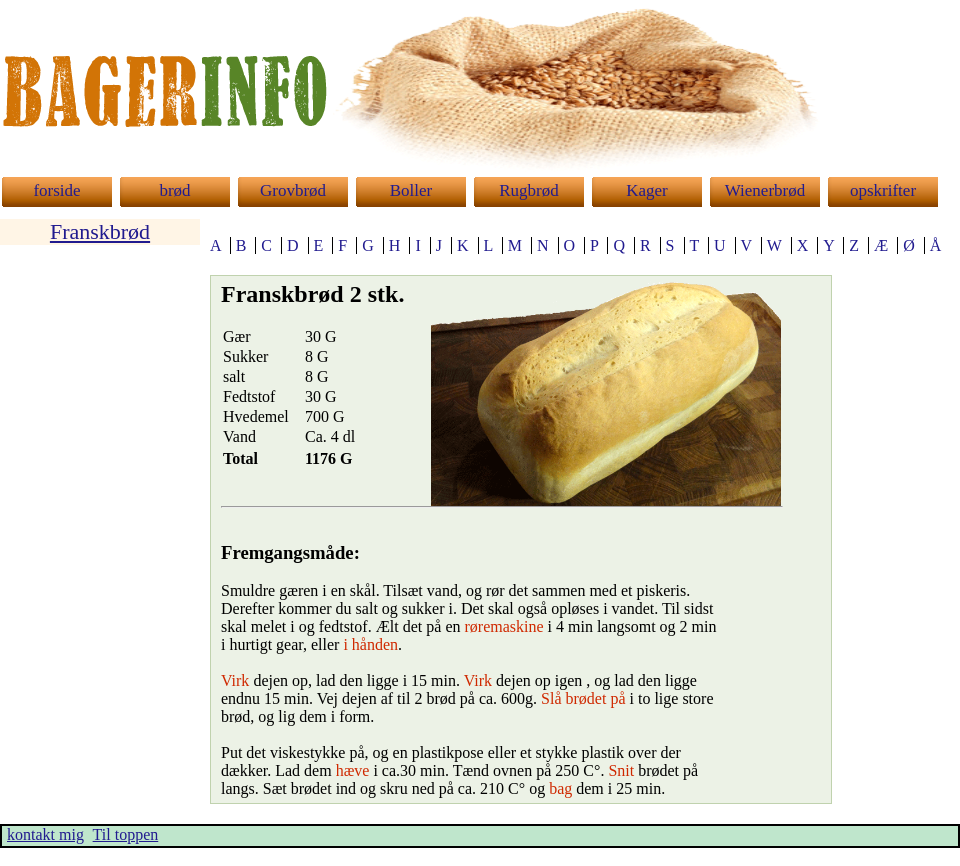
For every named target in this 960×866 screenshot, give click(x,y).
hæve (353, 770)
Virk (235, 680)
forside (56, 190)
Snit (621, 770)
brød (174, 190)
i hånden (370, 644)
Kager (647, 190)
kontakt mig (45, 834)
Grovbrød (293, 190)
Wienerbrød (765, 190)
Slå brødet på (583, 698)
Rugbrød (529, 190)
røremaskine (504, 626)
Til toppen (126, 834)
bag (560, 788)
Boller (411, 190)
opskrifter (883, 190)
